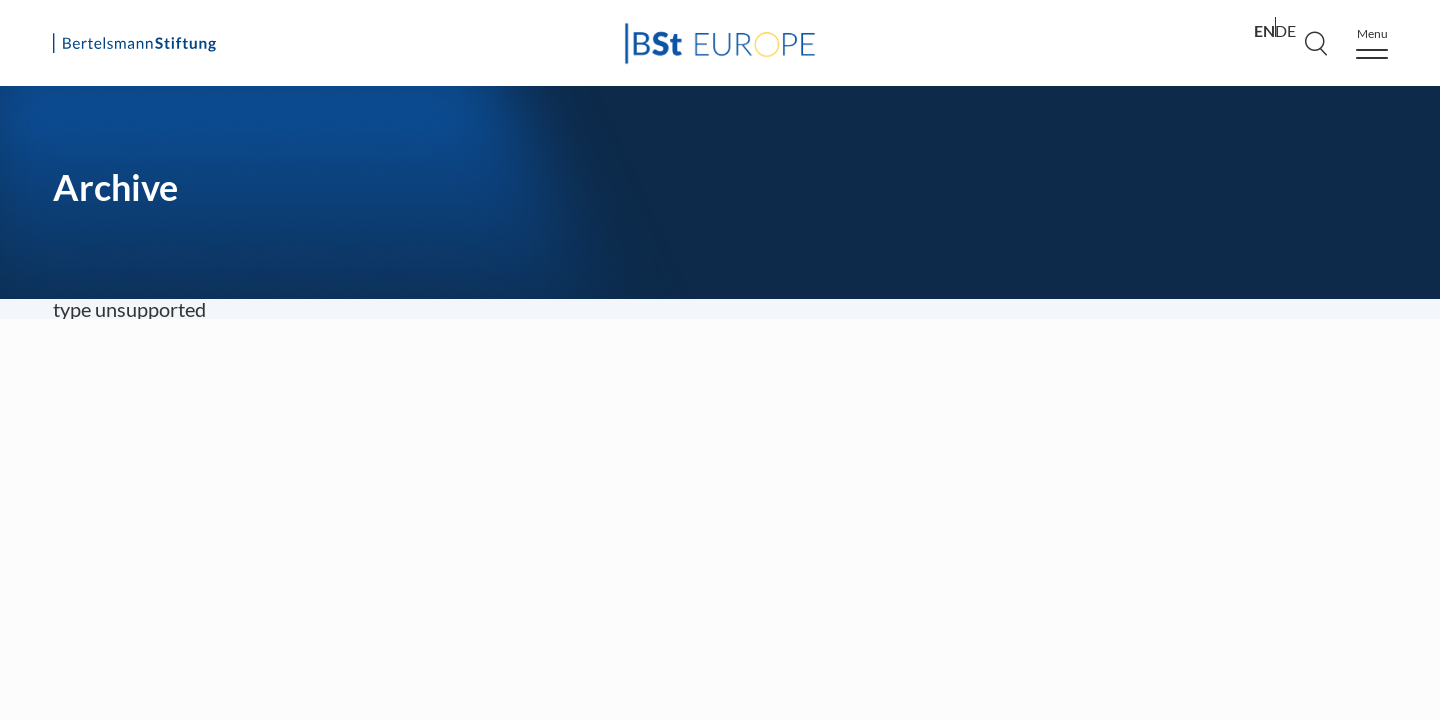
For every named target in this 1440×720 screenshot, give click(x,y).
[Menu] (1372, 43)
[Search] (1316, 43)
